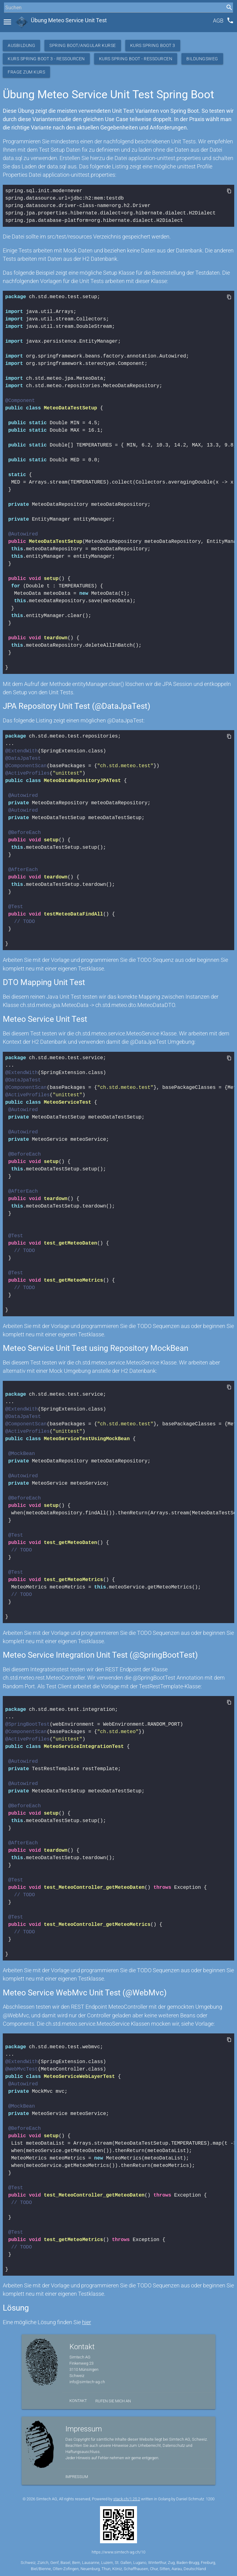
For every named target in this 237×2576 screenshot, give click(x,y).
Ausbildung (21, 45)
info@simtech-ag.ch (87, 2381)
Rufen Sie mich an (113, 2401)
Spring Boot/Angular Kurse (82, 45)
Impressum (76, 2476)
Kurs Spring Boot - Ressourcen (136, 58)
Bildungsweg (202, 58)
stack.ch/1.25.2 (126, 2499)
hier (86, 2322)
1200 (210, 2499)
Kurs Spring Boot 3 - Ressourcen (46, 58)
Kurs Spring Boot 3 (152, 45)
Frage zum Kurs (26, 72)
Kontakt (78, 2400)
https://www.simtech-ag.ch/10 (118, 2552)
